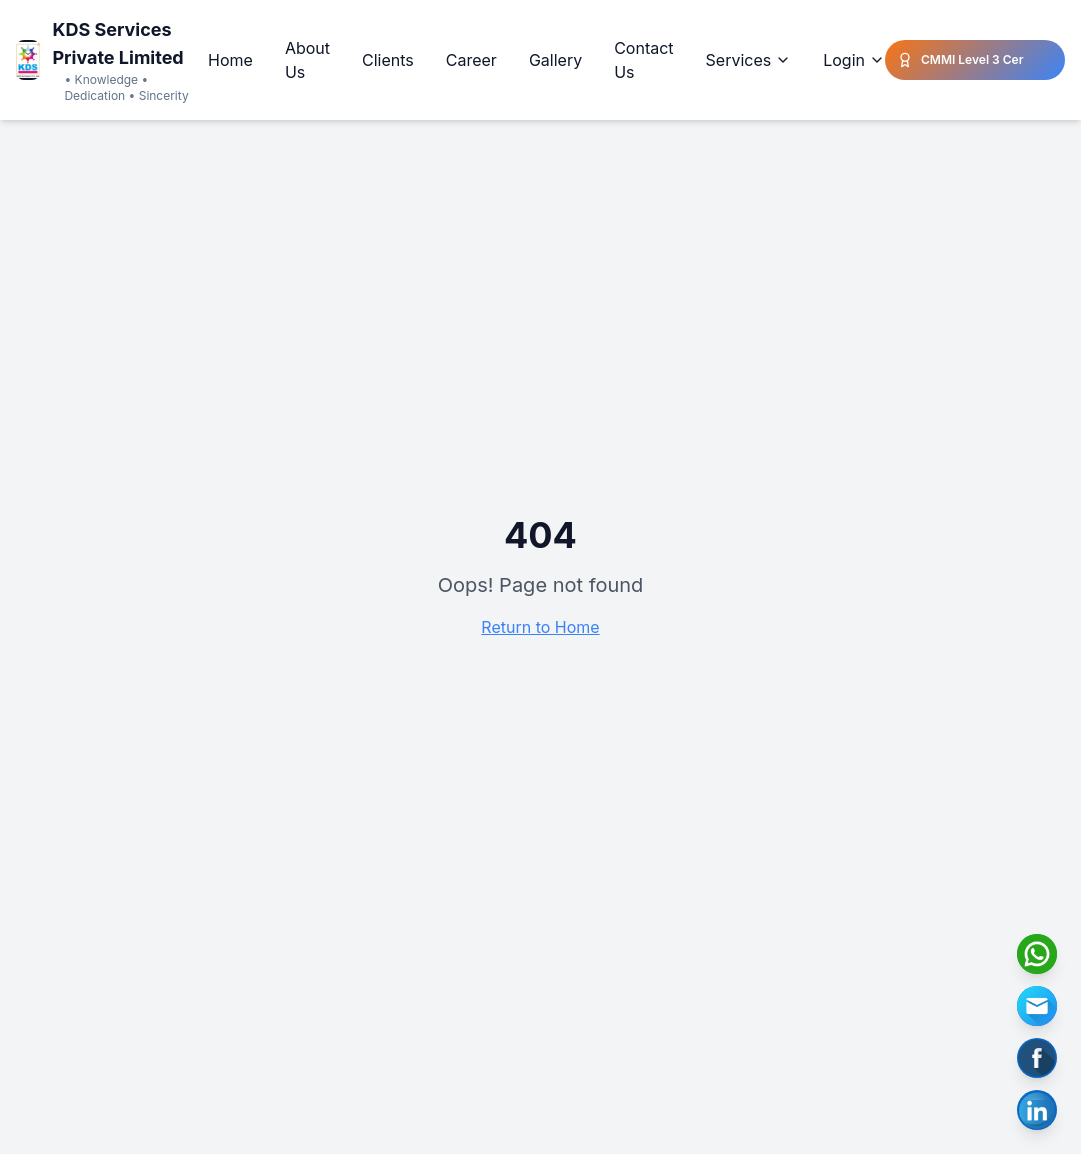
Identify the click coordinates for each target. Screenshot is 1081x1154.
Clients (388, 60)
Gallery (555, 60)
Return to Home (540, 627)
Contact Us (643, 60)
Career (471, 60)
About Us (307, 60)
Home (230, 60)
